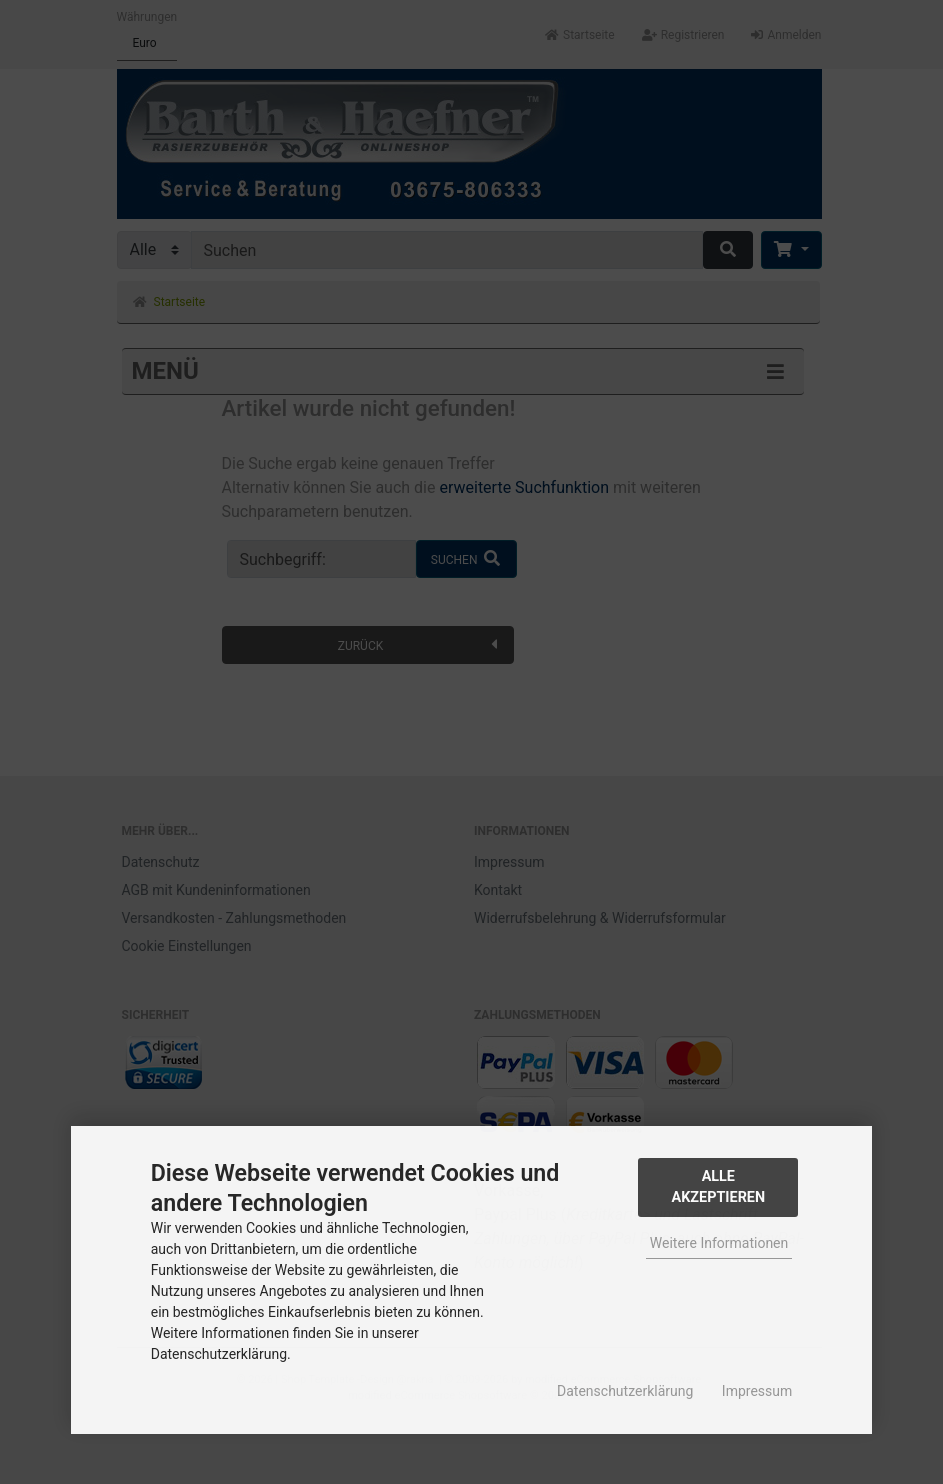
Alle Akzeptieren (718, 1187)
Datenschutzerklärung (625, 1391)
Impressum (757, 1391)
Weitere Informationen (719, 1243)
